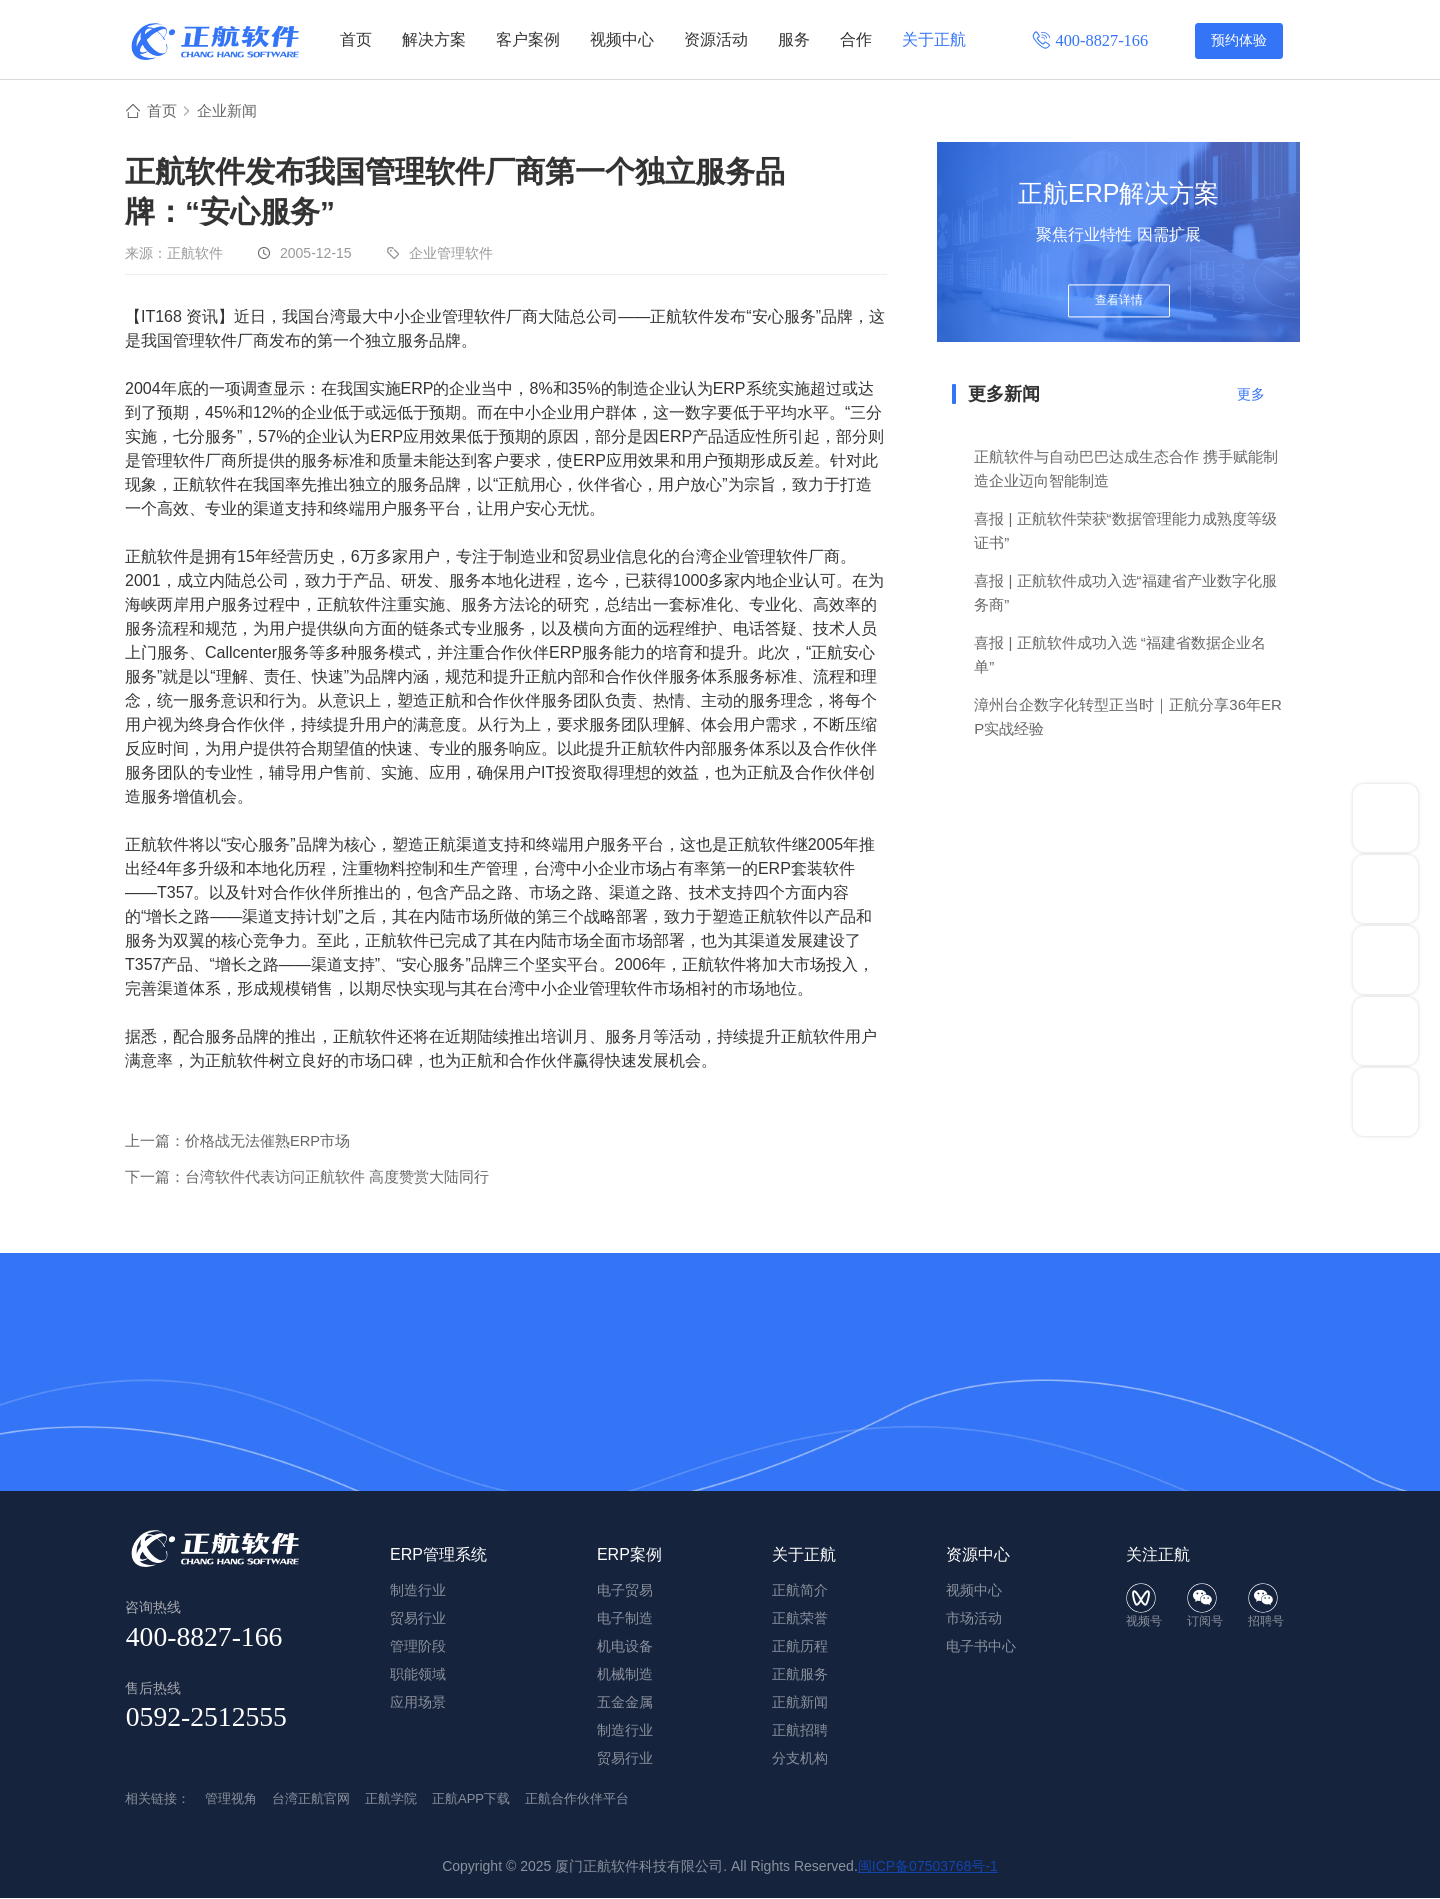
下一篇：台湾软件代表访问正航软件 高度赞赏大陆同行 (307, 1177)
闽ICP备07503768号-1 (928, 1867)
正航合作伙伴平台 (577, 1799)
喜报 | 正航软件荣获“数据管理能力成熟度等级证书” (1125, 531)
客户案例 (528, 39)
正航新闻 (800, 1703)
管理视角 (231, 1799)
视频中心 (622, 39)
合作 (856, 39)
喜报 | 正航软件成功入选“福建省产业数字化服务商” (1125, 593)
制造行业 (625, 1731)
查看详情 (1119, 302)
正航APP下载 (471, 1799)
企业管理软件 (451, 254)
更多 (1251, 395)
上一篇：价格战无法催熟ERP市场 (238, 1141)
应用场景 (418, 1703)
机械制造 (625, 1675)
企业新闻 (231, 111)
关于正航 (934, 39)
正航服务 (800, 1675)
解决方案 (434, 39)
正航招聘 (800, 1731)
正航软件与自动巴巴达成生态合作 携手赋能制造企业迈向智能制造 (1126, 469)
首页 (356, 39)
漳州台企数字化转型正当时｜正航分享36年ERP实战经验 (1128, 717)
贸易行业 (625, 1759)
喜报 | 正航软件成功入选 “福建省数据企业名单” (1119, 655)
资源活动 (716, 39)
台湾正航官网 (311, 1799)
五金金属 (625, 1703)
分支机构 (800, 1759)
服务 (794, 39)
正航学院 (391, 1799)
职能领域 (418, 1675)
